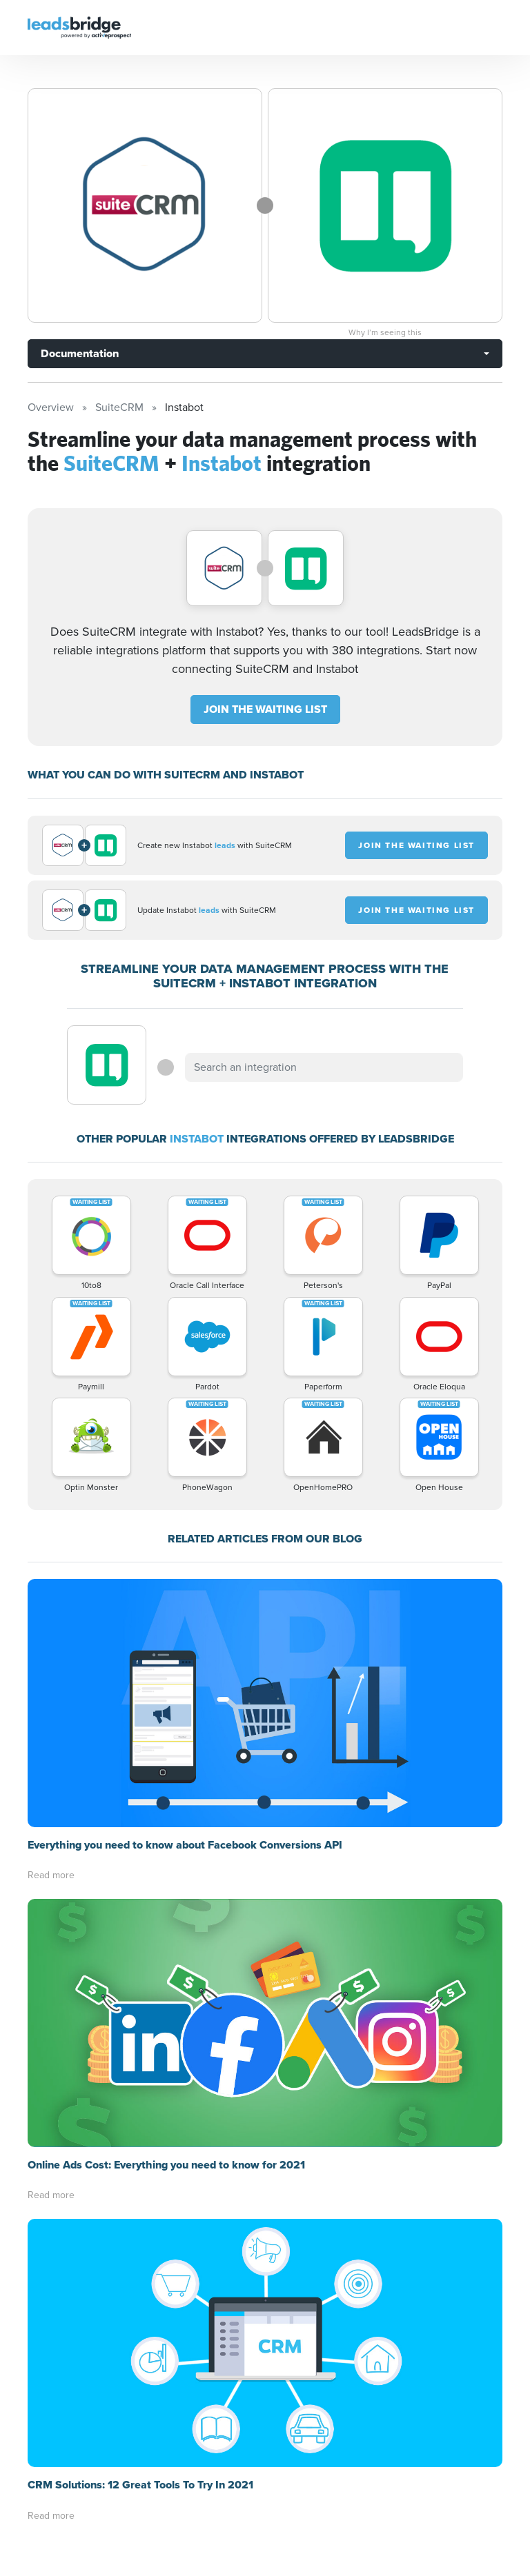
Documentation (80, 353)
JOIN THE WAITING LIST (265, 709)
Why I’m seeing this (385, 332)
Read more (51, 1875)
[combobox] (323, 1067)
